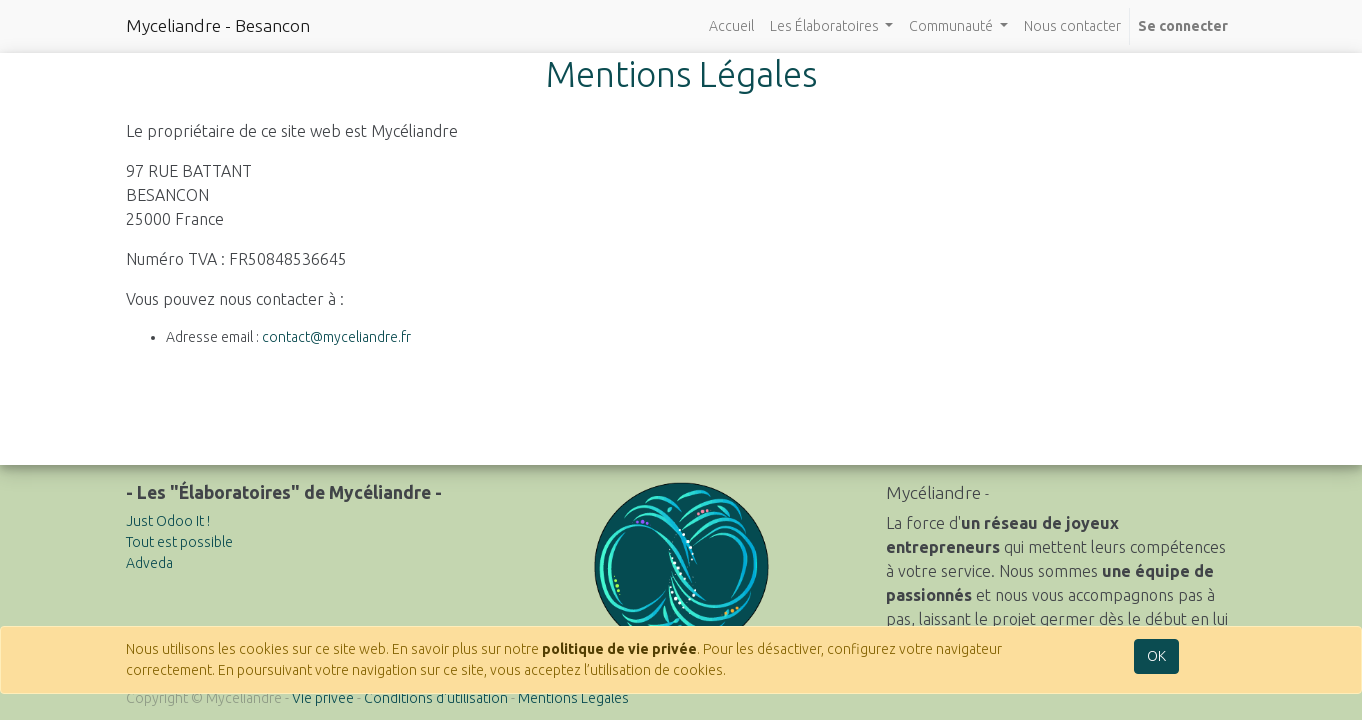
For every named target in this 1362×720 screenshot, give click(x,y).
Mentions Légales (573, 698)
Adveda (149, 563)
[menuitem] (731, 26)
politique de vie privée (619, 649)
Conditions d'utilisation (436, 698)
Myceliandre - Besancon (218, 25)
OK (1156, 656)
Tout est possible (179, 542)
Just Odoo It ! (168, 521)
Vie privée (323, 698)
